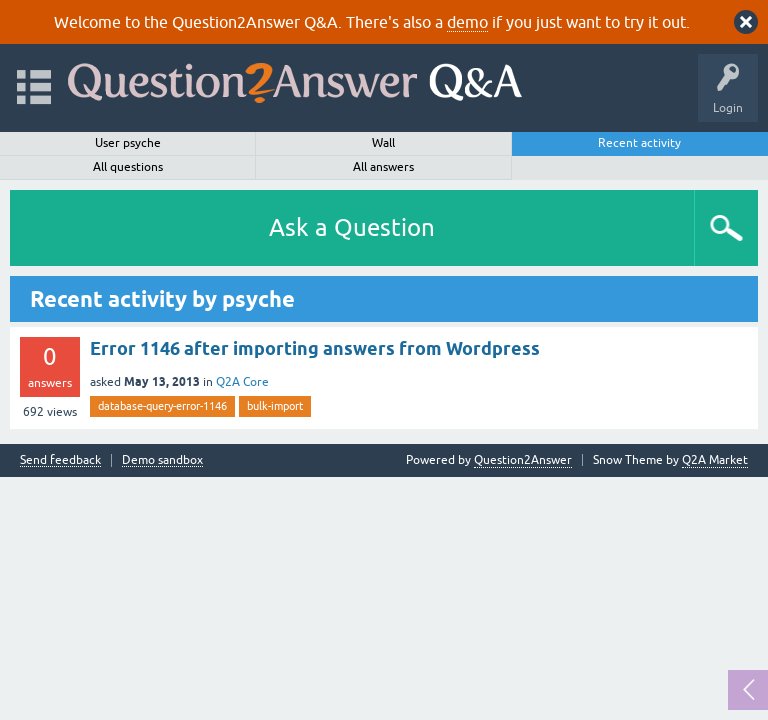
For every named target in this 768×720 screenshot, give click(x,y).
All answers (383, 167)
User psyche (128, 143)
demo (467, 22)
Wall (383, 143)
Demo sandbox (162, 460)
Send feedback (60, 460)
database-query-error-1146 (162, 406)
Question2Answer (523, 460)
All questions (128, 167)
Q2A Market (715, 460)
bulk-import (275, 406)
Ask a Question (352, 227)
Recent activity (639, 143)
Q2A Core (242, 382)
